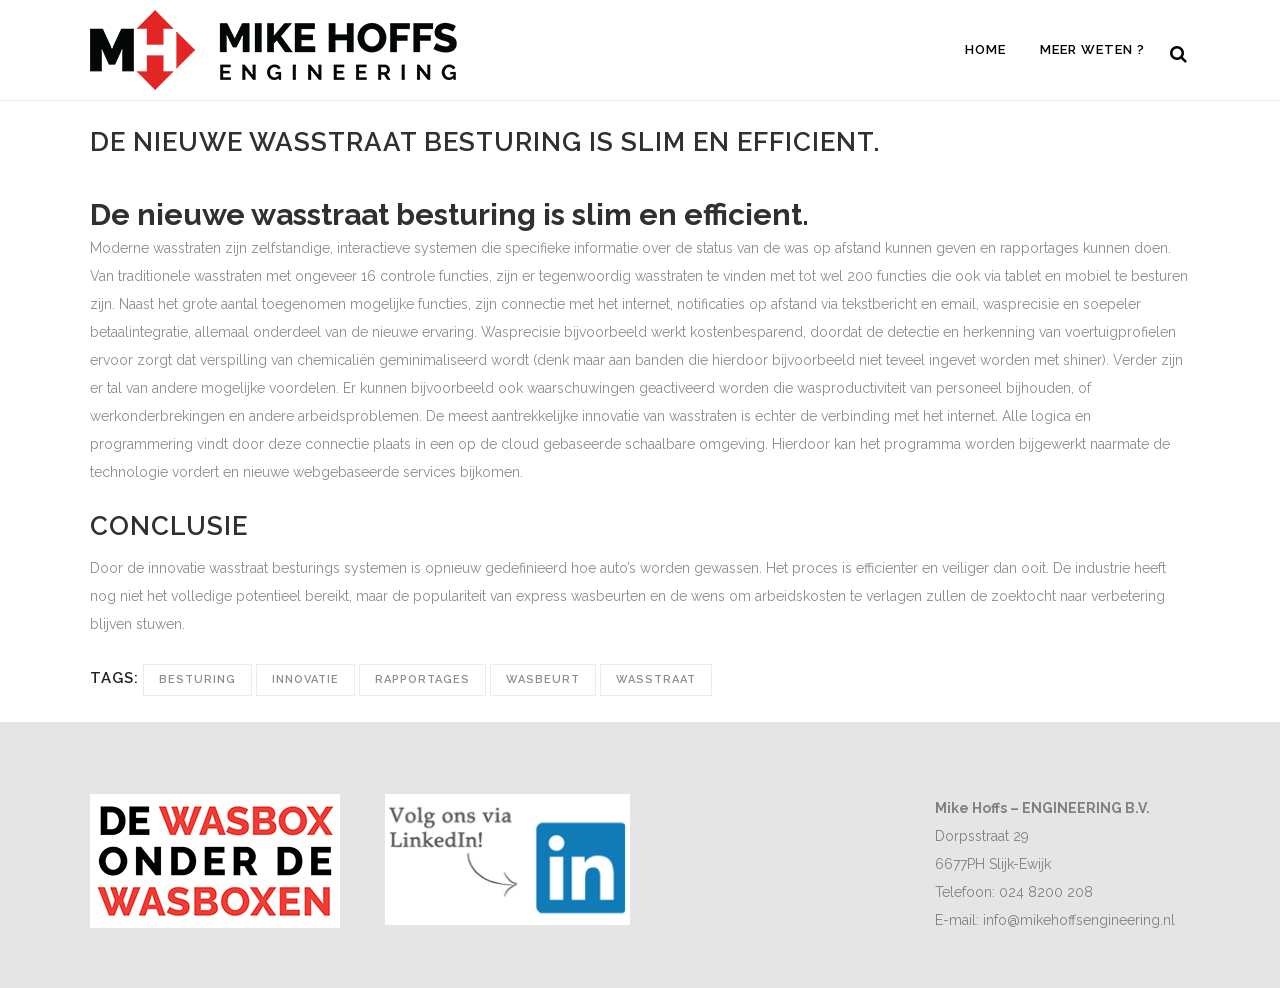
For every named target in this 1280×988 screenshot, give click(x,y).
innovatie (305, 679)
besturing (197, 679)
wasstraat (656, 679)
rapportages (422, 679)
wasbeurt (543, 679)
